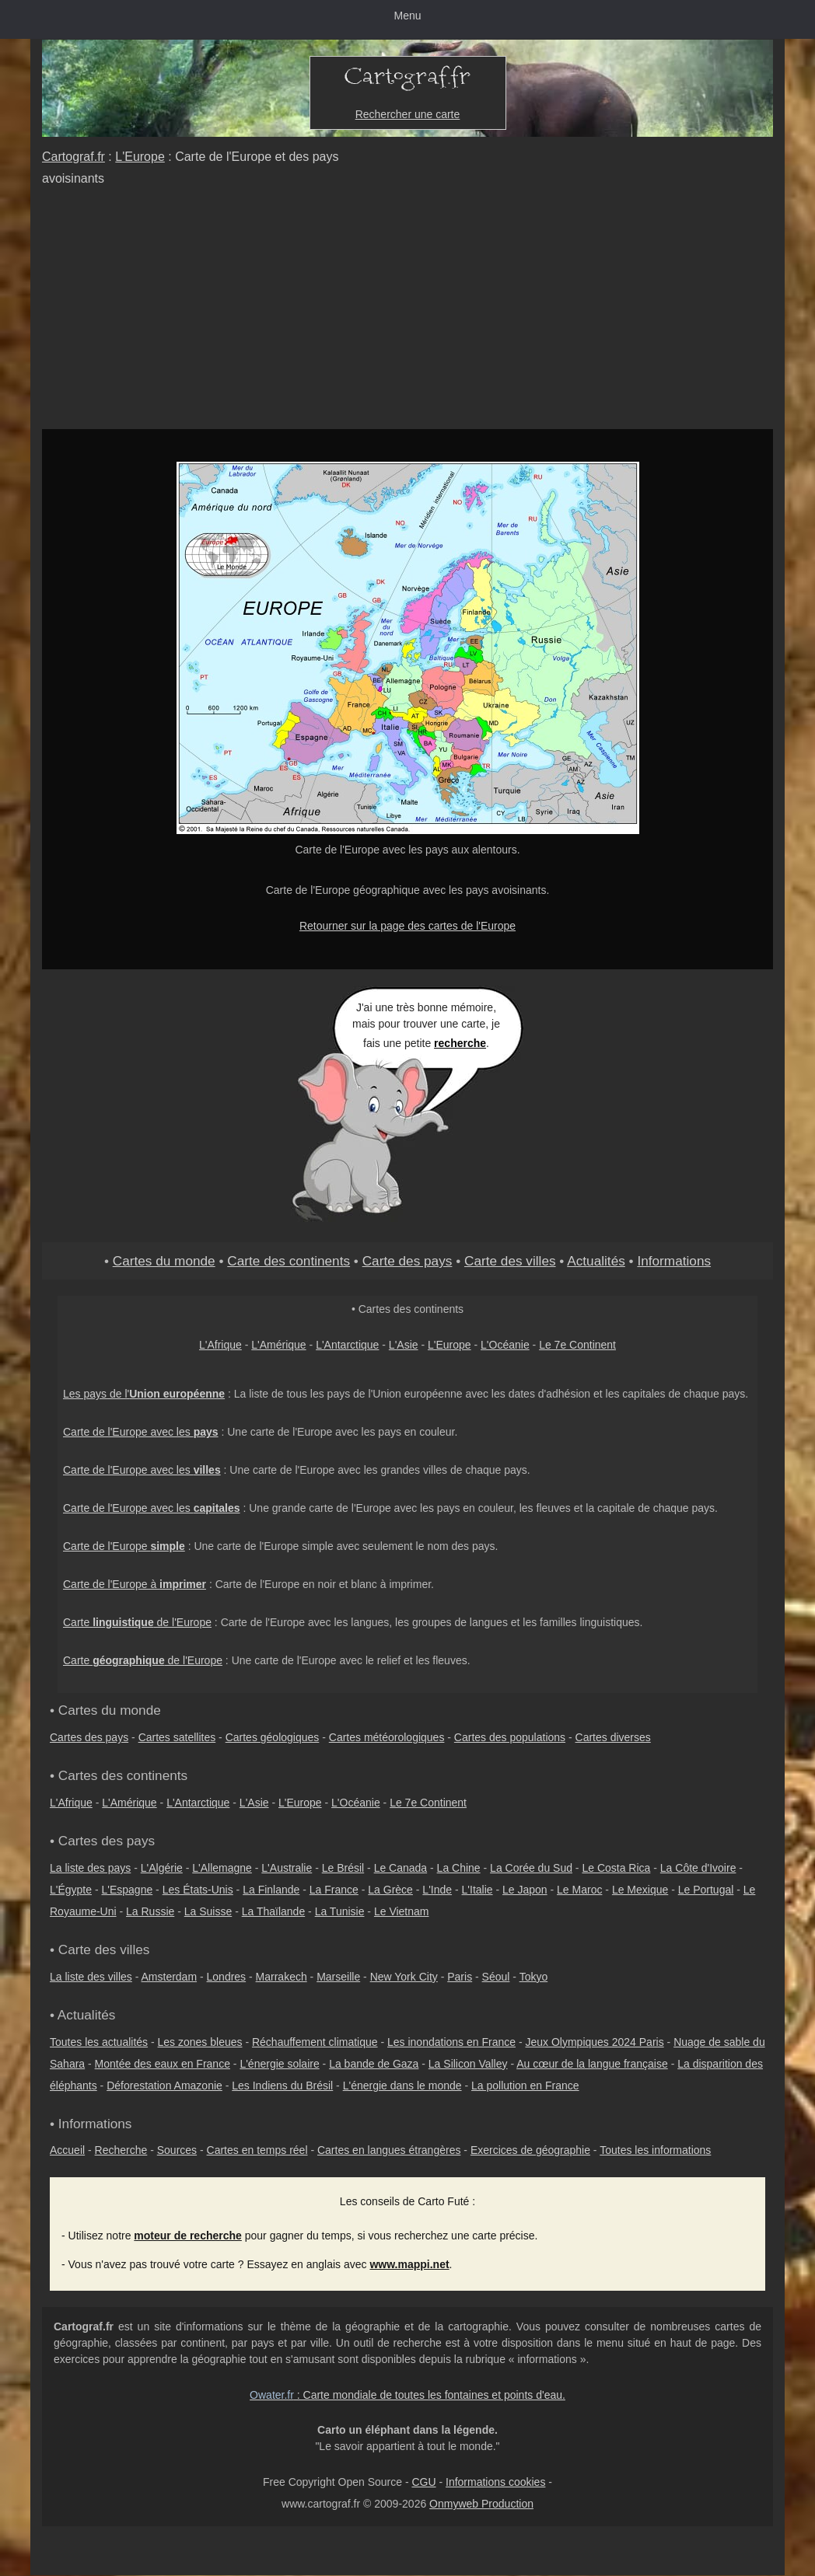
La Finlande (271, 1889)
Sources (177, 2150)
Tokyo (533, 1976)
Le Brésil (343, 1868)
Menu (407, 15)
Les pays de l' (144, 1393)
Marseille (338, 1976)
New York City (404, 1976)
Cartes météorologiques (387, 1737)
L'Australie (286, 1868)
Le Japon (524, 1889)
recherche (460, 1043)
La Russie (150, 1911)
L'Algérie (162, 1868)
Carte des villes (510, 1261)
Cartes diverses (613, 1737)
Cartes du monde (164, 1261)
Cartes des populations (509, 1737)
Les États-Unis (198, 1889)
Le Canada (401, 1868)
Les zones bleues (200, 2042)
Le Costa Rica (616, 1868)
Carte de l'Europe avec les (141, 1432)
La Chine (459, 1868)
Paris (459, 1976)
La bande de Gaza (373, 2064)
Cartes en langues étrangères (388, 2150)
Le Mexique (640, 1889)
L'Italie (477, 1889)
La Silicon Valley (468, 2064)
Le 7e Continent (577, 1345)
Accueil (67, 2150)
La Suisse (208, 1911)
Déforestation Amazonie (164, 2085)
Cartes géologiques (273, 1737)
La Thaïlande (273, 1911)
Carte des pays (407, 1261)
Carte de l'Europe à (134, 1584)
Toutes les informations (655, 2150)
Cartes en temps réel (257, 2150)
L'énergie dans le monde (402, 2085)
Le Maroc (579, 1889)
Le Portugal (706, 1889)
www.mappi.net (409, 2264)
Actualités (596, 1261)
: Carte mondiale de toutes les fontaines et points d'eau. (407, 2395)
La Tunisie (340, 1911)
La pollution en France (525, 2085)
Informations (674, 1261)
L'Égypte (71, 1889)
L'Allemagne (222, 1868)
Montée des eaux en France (162, 2064)
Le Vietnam (401, 1911)
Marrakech (281, 1976)
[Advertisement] (407, 312)
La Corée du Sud (531, 1868)
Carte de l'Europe (124, 1546)
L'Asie (403, 1345)
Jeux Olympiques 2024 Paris (594, 2042)
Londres (227, 1976)
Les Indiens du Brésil (282, 2085)
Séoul (496, 1976)
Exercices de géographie (530, 2150)
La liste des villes (91, 1976)
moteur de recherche (188, 2235)
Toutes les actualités (99, 2042)
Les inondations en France (451, 2042)
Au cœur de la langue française (592, 2064)
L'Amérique (278, 1345)
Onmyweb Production (481, 2503)
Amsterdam (170, 1976)
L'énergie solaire (279, 2064)
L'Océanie (505, 1345)
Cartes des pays (89, 1737)
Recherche (121, 2150)
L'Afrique (220, 1345)
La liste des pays (90, 1868)
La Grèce (390, 1889)
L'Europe (140, 156)
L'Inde (437, 1889)
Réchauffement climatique (315, 2042)
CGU (423, 2482)
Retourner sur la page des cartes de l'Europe (407, 926)
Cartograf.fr (73, 156)
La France (334, 1889)
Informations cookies (495, 2482)
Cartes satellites (177, 1737)
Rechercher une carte (407, 114)
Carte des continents (288, 1261)
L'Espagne (127, 1889)
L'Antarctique (347, 1345)
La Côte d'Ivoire (698, 1868)
